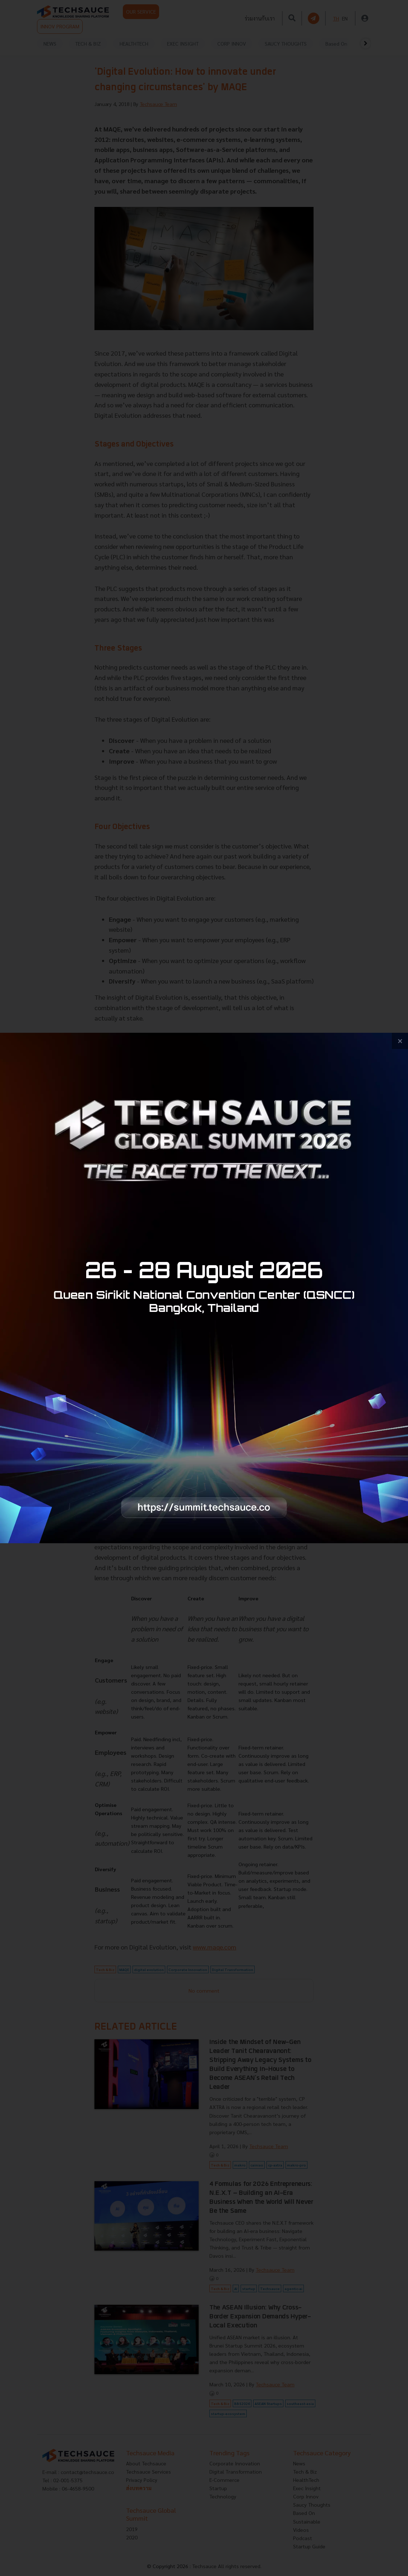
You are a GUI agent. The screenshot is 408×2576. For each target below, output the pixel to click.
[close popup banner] (400, 1041)
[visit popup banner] (204, 1288)
